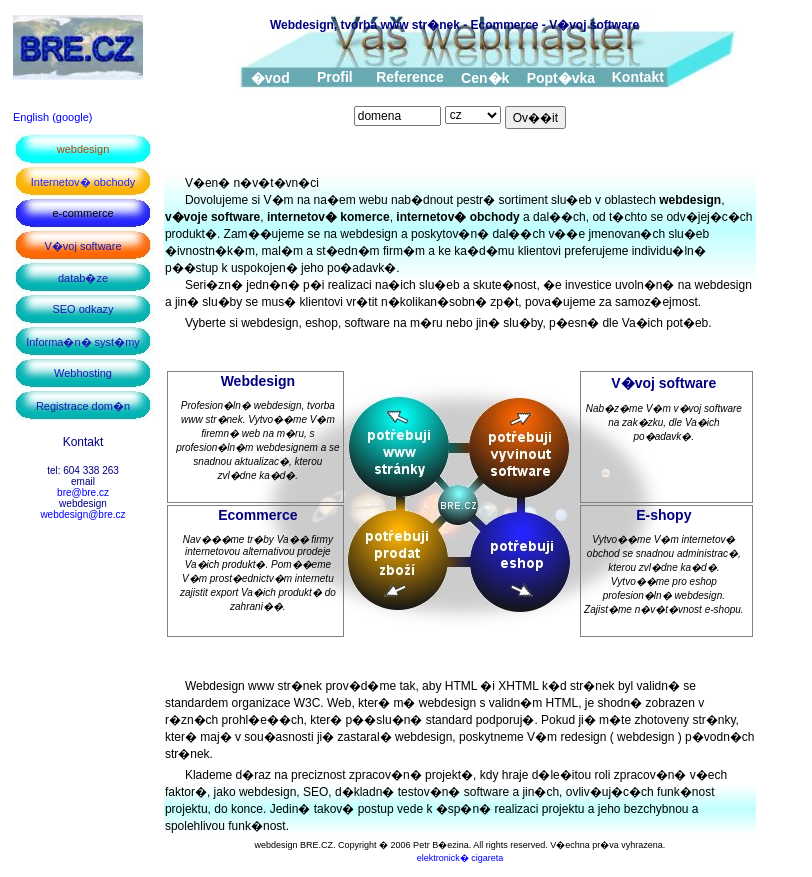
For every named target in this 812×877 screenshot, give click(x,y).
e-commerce (82, 213)
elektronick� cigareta (460, 858)
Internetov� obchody (83, 182)
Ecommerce (257, 515)
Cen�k (485, 78)
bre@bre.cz (83, 492)
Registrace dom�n (83, 406)
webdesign (83, 149)
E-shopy (663, 515)
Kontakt (638, 77)
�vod (270, 78)
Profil (335, 77)
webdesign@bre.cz (82, 514)
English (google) (53, 117)
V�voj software (82, 246)
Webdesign (258, 381)
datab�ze (83, 278)
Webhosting (83, 373)
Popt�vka (561, 78)
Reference (410, 77)
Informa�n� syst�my (83, 342)
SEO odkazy (82, 309)
